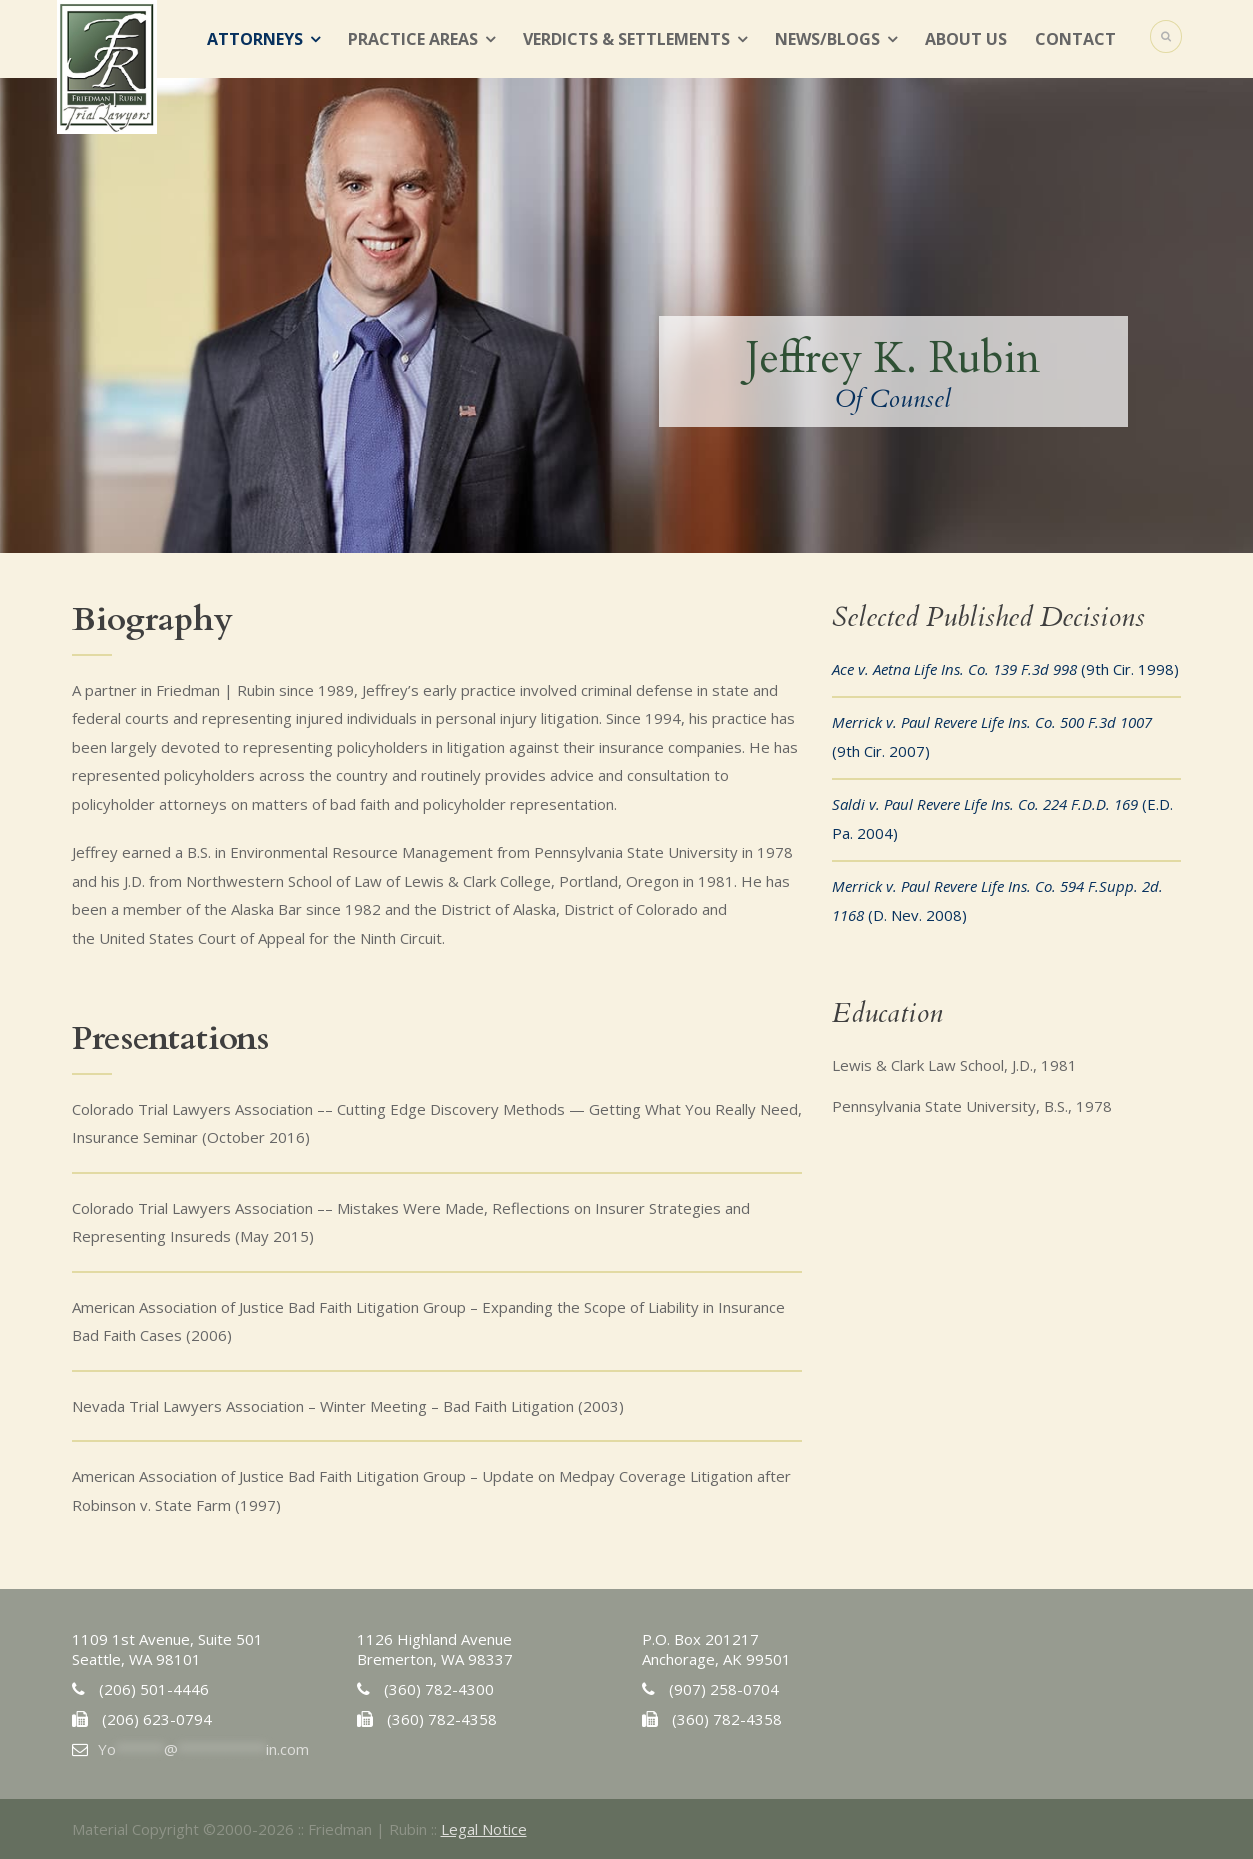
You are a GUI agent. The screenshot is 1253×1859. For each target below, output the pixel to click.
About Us (966, 39)
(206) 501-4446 (154, 1689)
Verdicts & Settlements (626, 39)
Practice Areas (413, 39)
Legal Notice (484, 1829)
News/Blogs (827, 39)
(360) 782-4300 (439, 1689)
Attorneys (255, 39)
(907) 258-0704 (724, 1689)
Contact (1075, 39)
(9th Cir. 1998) (1005, 669)
